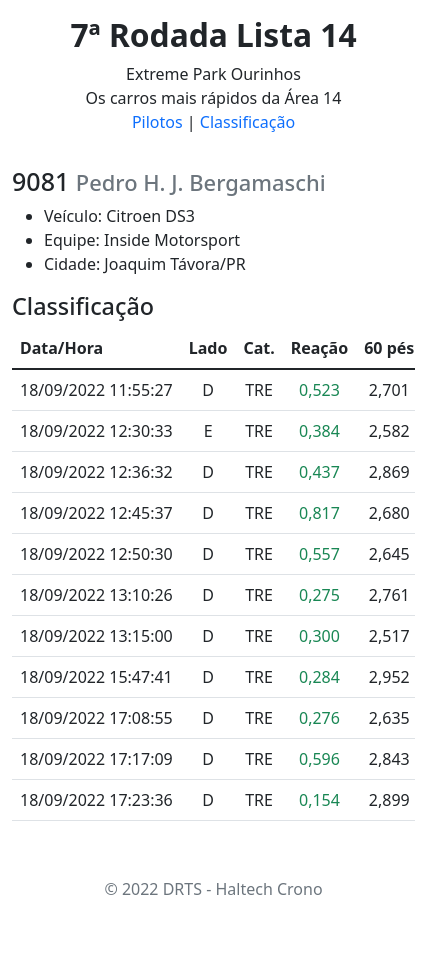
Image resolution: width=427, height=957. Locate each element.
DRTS (182, 889)
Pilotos (157, 122)
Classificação (247, 122)
